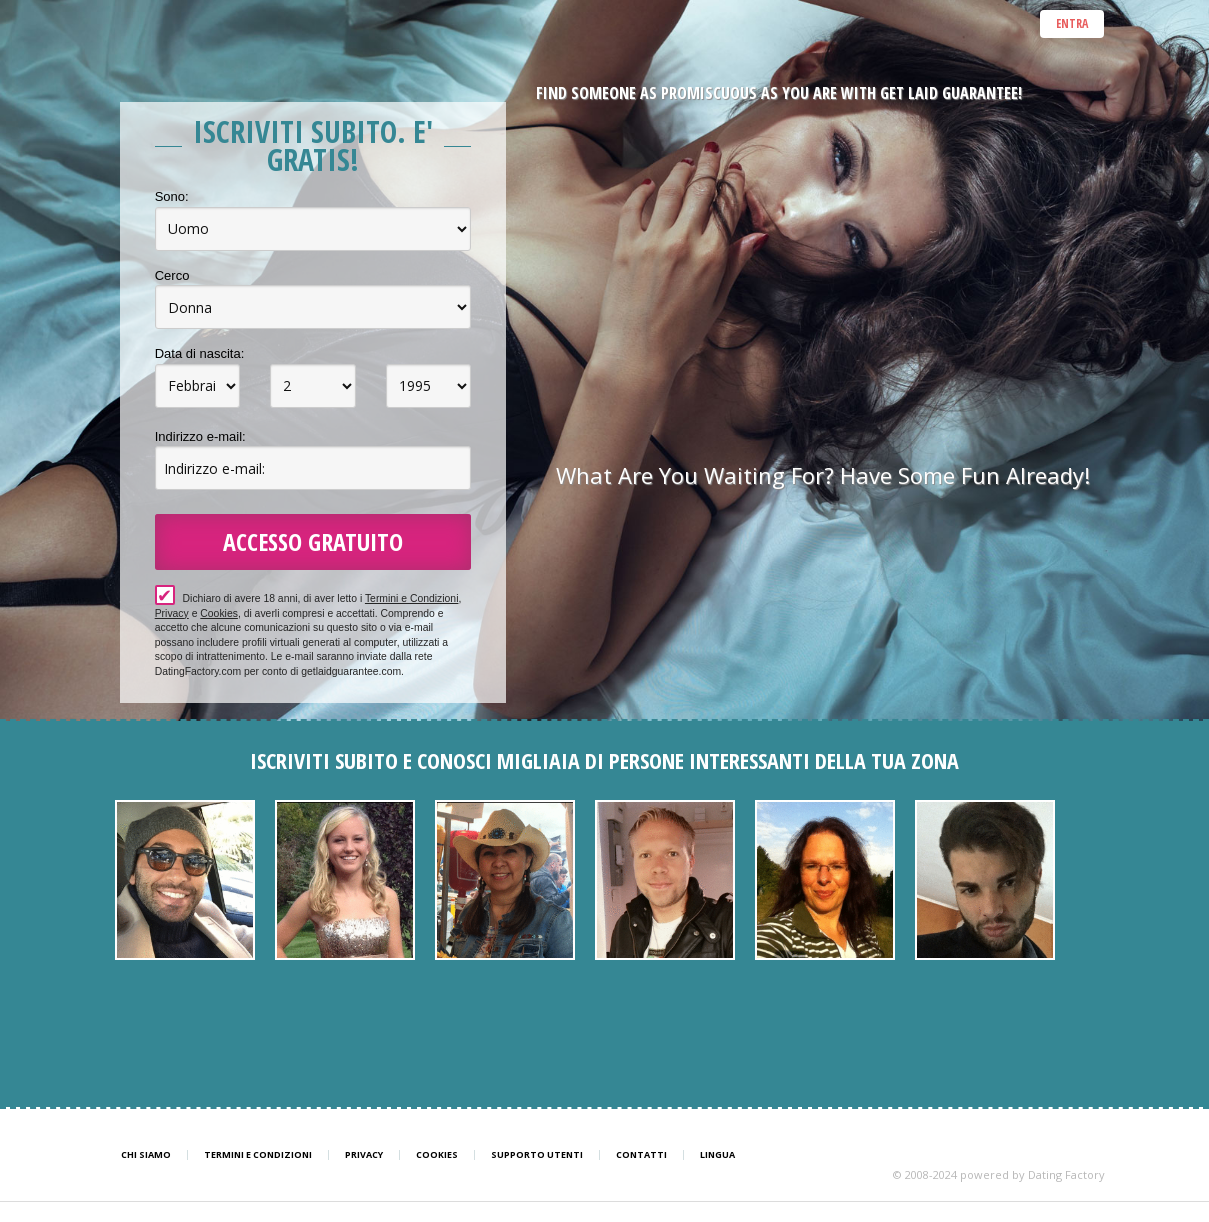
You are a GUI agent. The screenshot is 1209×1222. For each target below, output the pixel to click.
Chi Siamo (146, 1155)
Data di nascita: (200, 353)
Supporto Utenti (537, 1155)
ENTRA (1072, 23)
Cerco (172, 275)
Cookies (219, 613)
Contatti (641, 1155)
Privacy (172, 613)
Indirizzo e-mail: (200, 436)
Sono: (172, 196)
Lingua (717, 1155)
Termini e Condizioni (412, 598)
